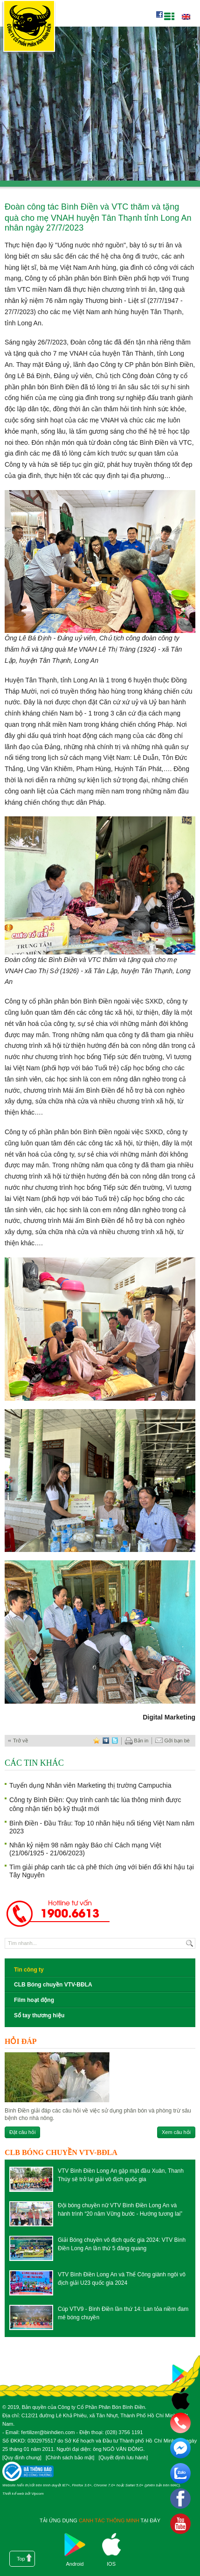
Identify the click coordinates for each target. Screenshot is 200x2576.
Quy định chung (22, 2457)
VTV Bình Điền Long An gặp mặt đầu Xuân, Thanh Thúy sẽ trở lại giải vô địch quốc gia (121, 2175)
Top (21, 2559)
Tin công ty (29, 1969)
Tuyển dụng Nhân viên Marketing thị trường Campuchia (90, 1785)
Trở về (20, 1740)
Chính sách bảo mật (70, 2457)
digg (106, 1740)
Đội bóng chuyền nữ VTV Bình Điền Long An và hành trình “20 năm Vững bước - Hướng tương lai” (120, 2209)
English (185, 17)
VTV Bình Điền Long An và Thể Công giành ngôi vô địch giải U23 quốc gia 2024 (122, 2278)
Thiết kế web (13, 2494)
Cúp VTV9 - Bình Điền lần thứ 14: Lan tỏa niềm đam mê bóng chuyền (123, 2313)
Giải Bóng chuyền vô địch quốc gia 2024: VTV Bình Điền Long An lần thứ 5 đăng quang (122, 2244)
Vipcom (37, 2494)
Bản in (136, 1741)
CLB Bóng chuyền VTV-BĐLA (53, 1984)
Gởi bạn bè (172, 1741)
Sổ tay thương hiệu (39, 2015)
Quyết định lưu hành (123, 2457)
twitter (115, 1740)
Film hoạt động (34, 2000)
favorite (96, 1740)
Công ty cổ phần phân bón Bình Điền (29, 28)
